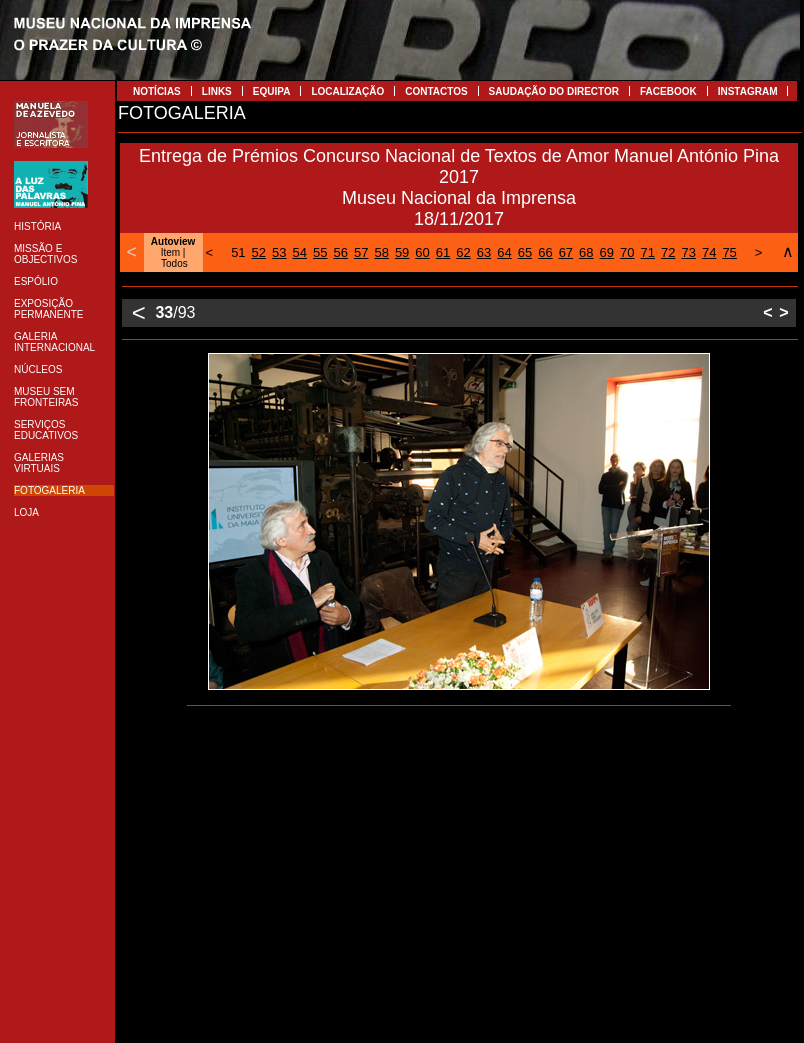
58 (381, 252)
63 (484, 252)
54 (300, 252)
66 (545, 252)
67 (566, 252)
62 (463, 252)
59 (402, 252)
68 (586, 252)
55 (320, 252)
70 (627, 252)
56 (340, 252)
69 (607, 252)
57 (361, 252)
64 (504, 252)
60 (422, 252)
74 (709, 252)
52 (259, 252)
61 (443, 252)
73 (688, 252)
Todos (174, 263)
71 (648, 252)
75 (729, 252)
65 (525, 252)
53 (279, 252)
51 (238, 252)
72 (668, 252)
